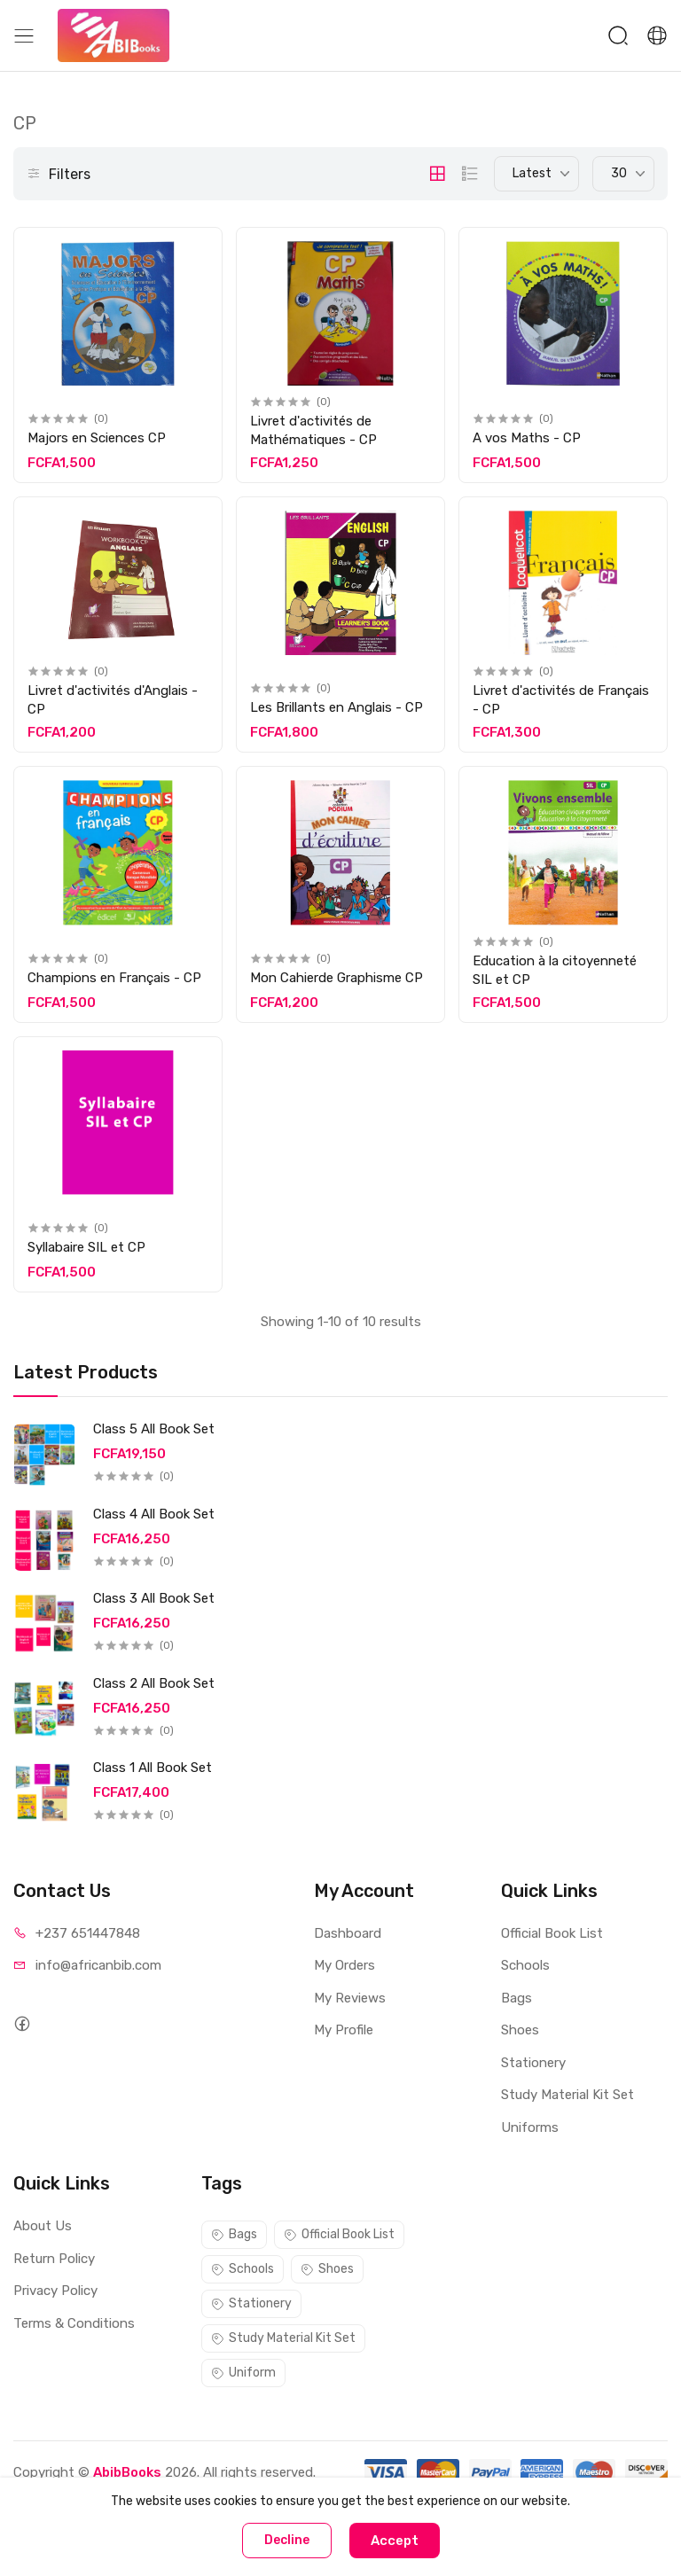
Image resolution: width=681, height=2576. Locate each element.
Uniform (243, 2372)
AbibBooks (127, 2472)
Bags (516, 1998)
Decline (286, 2540)
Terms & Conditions (74, 2323)
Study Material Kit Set (567, 2095)
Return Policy (54, 2259)
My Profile (343, 2030)
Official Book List (552, 1933)
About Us (42, 2226)
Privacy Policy (55, 2291)
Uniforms (530, 2127)
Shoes (520, 2030)
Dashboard (347, 1933)
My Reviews (350, 1998)
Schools (525, 1965)
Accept (395, 2541)
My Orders (344, 1965)
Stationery (533, 2063)
